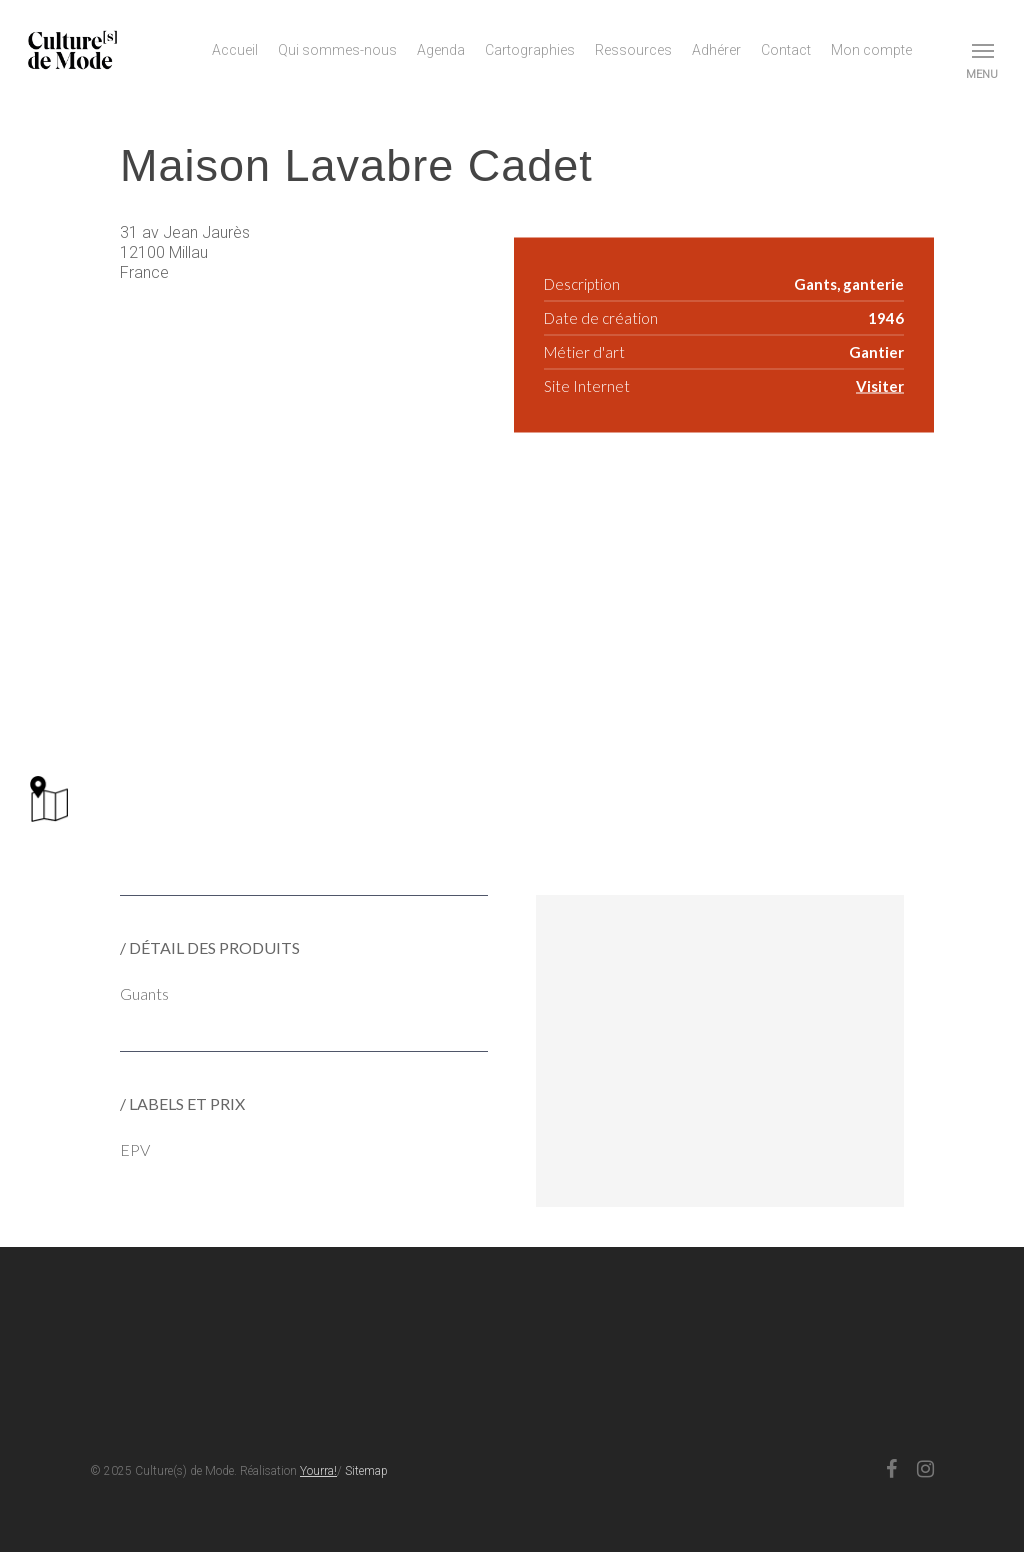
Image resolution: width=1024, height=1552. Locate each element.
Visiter (880, 385)
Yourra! (318, 1471)
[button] (984, 50)
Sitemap (366, 1471)
